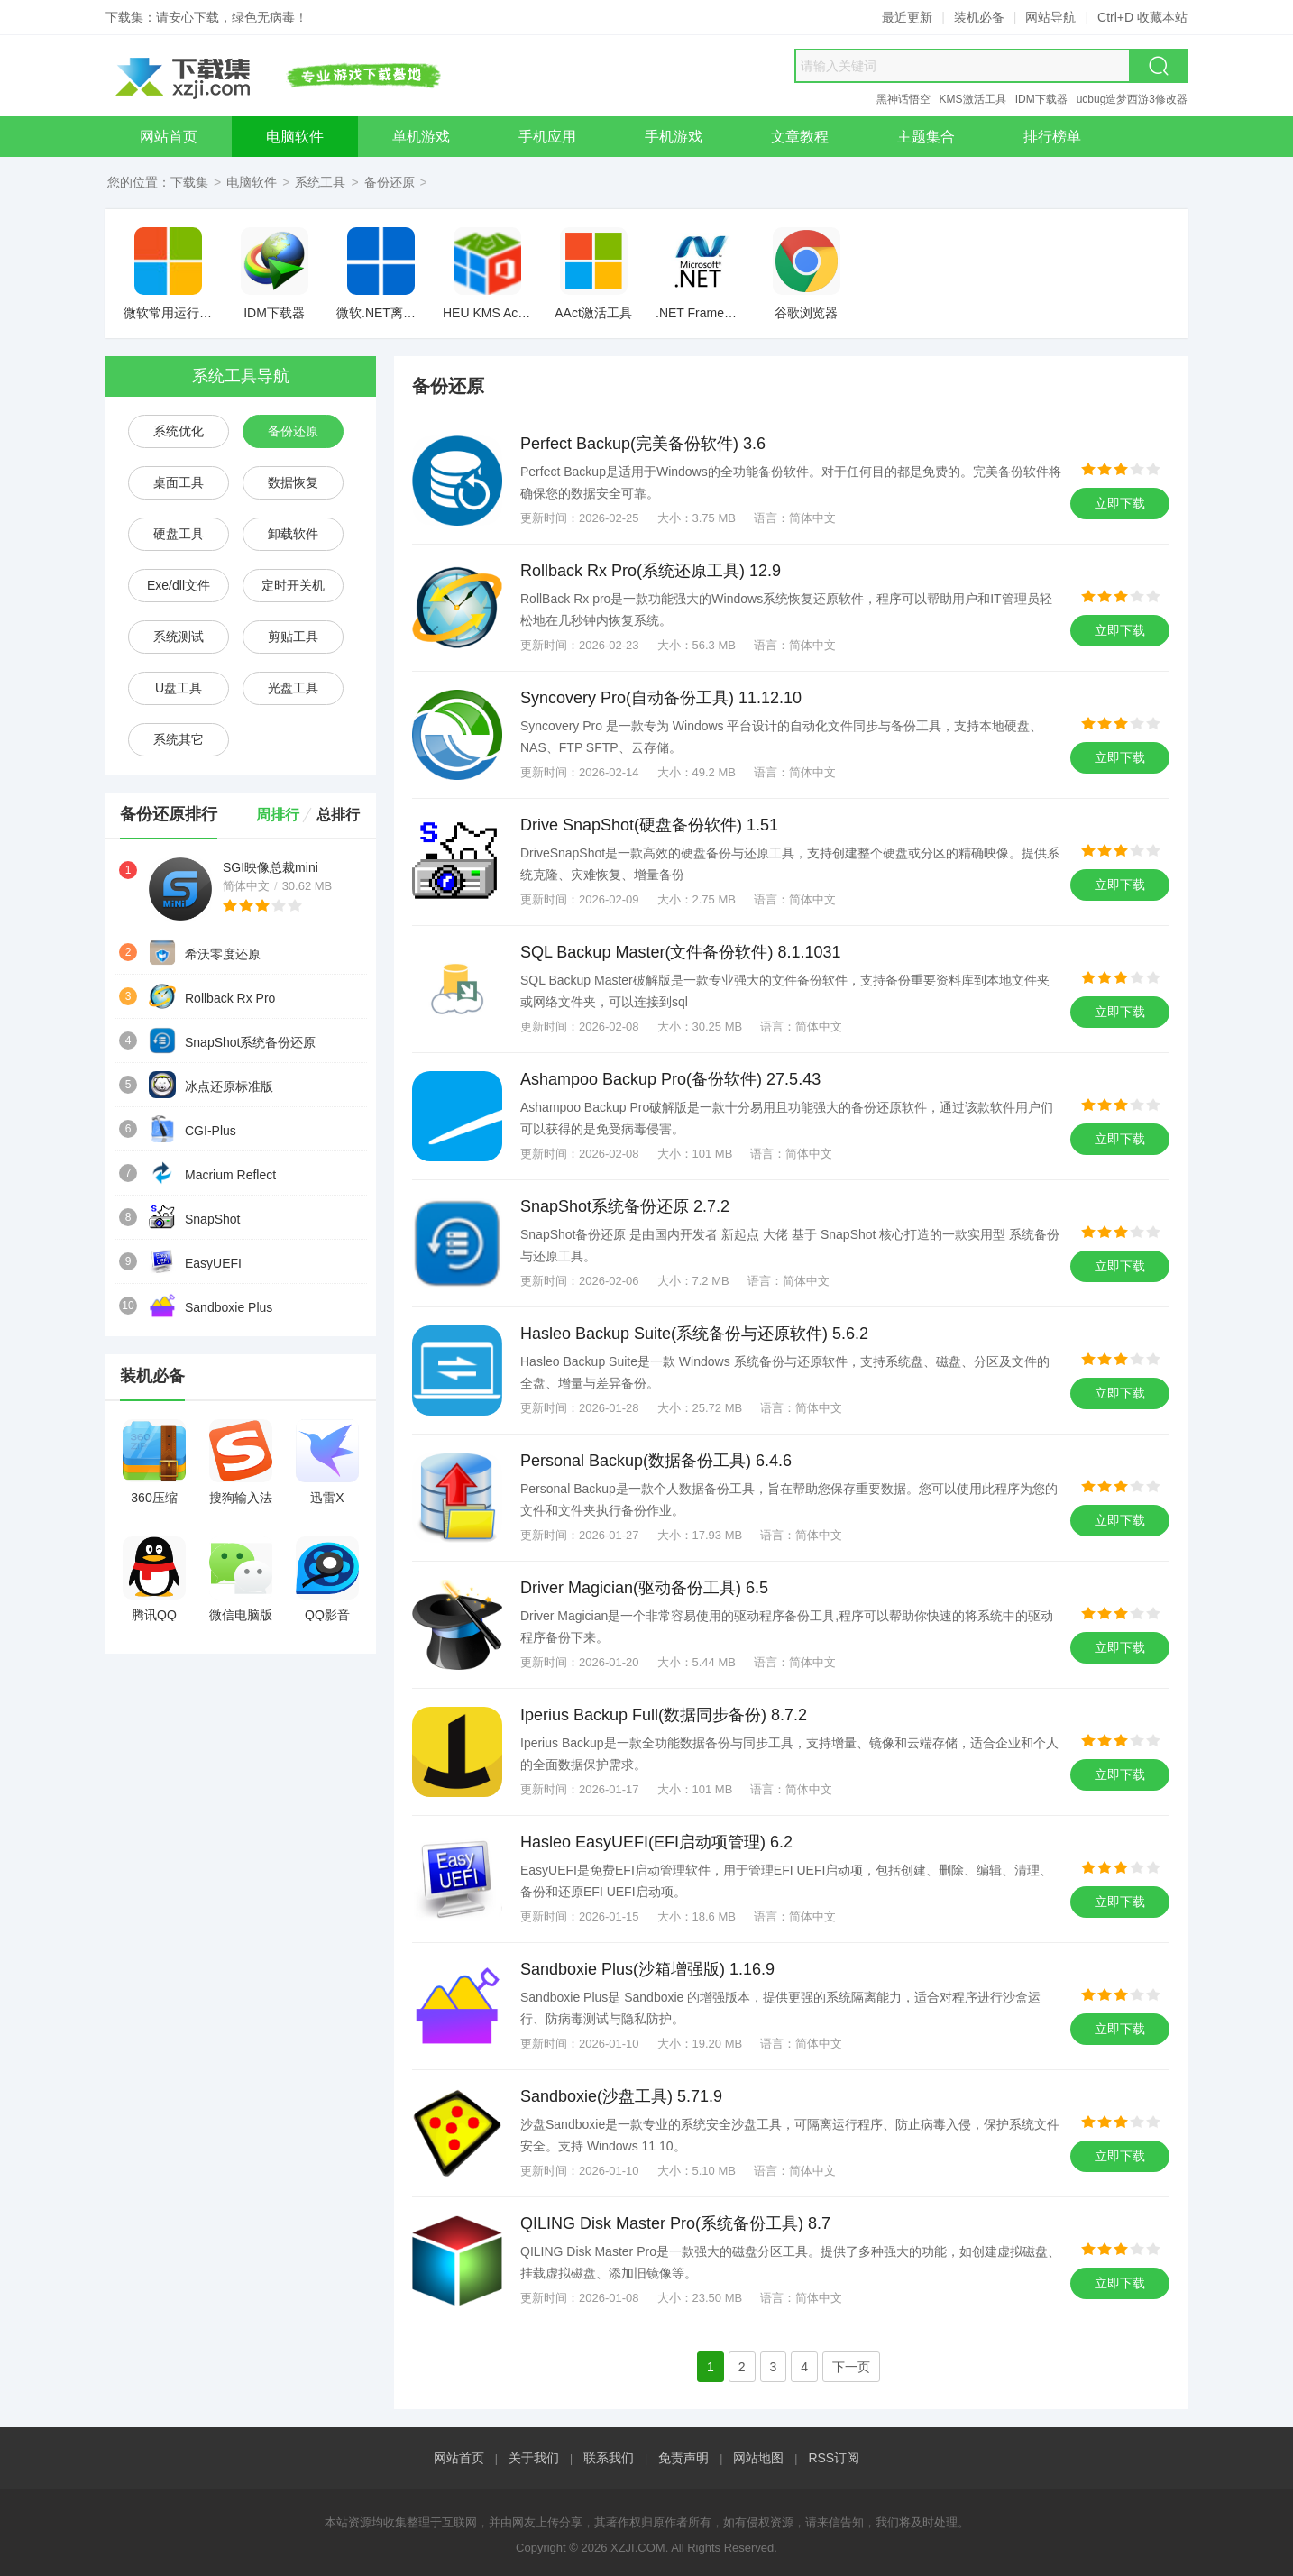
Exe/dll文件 (178, 585)
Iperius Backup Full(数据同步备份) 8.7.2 (663, 1715)
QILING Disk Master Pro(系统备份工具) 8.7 (675, 2223)
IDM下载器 (1041, 99)
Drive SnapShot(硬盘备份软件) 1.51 (649, 825)
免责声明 (683, 2458)
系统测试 (178, 636)
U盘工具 (178, 688)
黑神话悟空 (903, 99)
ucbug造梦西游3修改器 (1132, 99)
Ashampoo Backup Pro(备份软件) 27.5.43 (670, 1079)
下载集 (189, 182)
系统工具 (320, 182)
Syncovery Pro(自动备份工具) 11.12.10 (661, 698)
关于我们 (534, 2458)
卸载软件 (293, 534)
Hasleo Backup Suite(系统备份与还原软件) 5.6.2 (694, 1334)
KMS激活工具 (973, 99)
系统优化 (178, 431)
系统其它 (178, 739)
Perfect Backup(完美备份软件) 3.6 (643, 444)
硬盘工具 (178, 534)
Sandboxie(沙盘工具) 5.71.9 (621, 2096)
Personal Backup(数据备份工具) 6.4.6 (656, 1461)
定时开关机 (293, 585)
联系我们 (608, 2458)
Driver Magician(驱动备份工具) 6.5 (644, 1588)
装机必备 (979, 17)
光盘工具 (293, 688)
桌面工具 (178, 482)
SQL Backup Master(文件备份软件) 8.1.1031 (680, 952)
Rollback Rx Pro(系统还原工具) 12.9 (650, 571)
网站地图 (758, 2458)
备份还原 (389, 182)
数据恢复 (293, 482)
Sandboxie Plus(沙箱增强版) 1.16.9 (647, 1969)
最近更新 (907, 17)
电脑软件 (251, 182)
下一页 (851, 2367)
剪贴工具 (293, 636)
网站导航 (1050, 17)
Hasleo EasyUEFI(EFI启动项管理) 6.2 (656, 1842)
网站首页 (459, 2458)
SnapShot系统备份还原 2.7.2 (624, 1206)
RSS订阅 (833, 2458)
